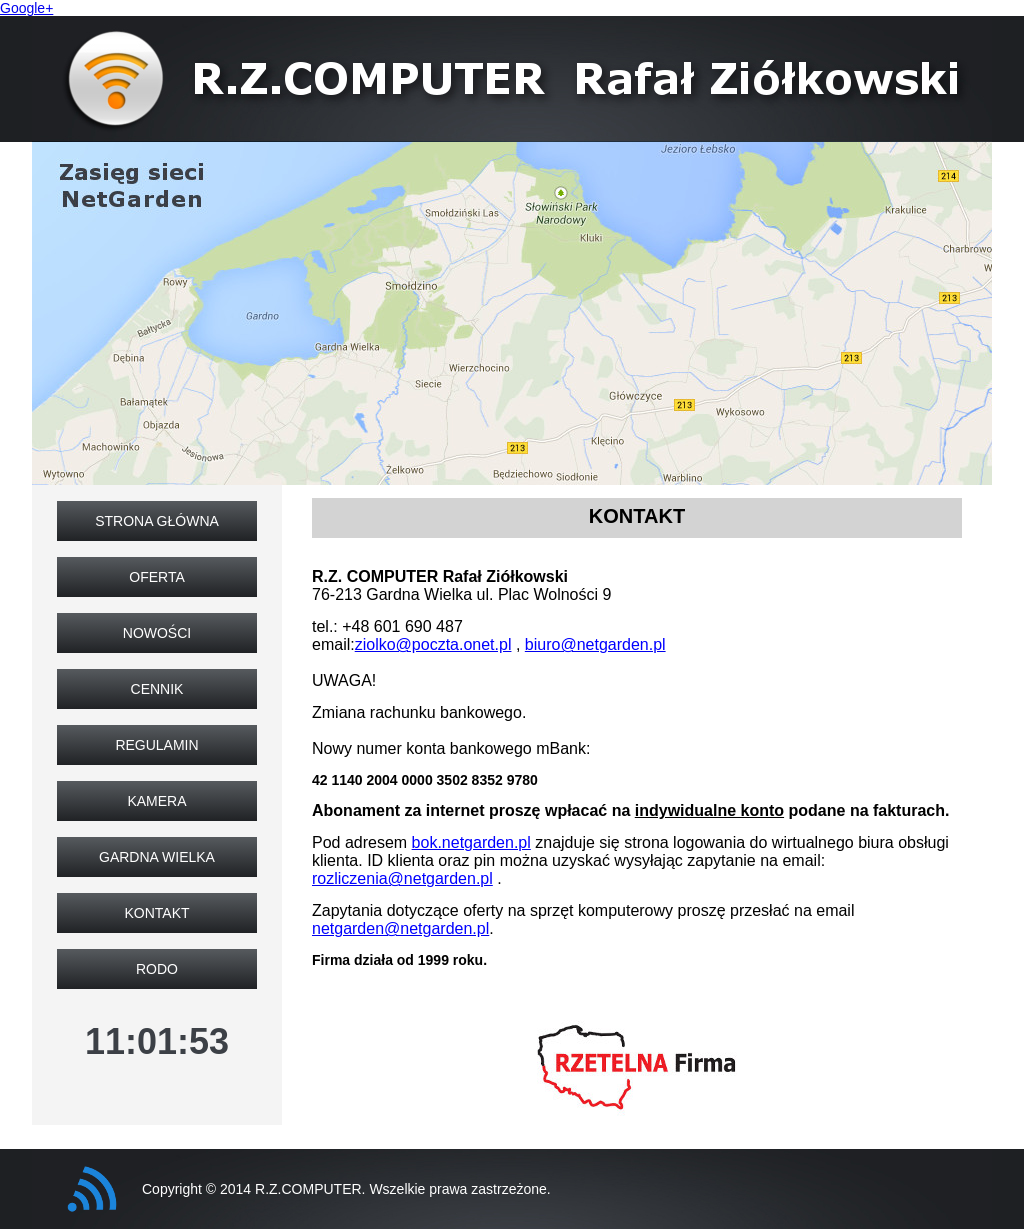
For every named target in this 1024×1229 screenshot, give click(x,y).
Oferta (157, 577)
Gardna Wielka (157, 857)
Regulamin (156, 745)
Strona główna (157, 521)
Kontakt (156, 913)
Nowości (157, 633)
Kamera (156, 801)
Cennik (157, 689)
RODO (157, 969)
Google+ (26, 8)
